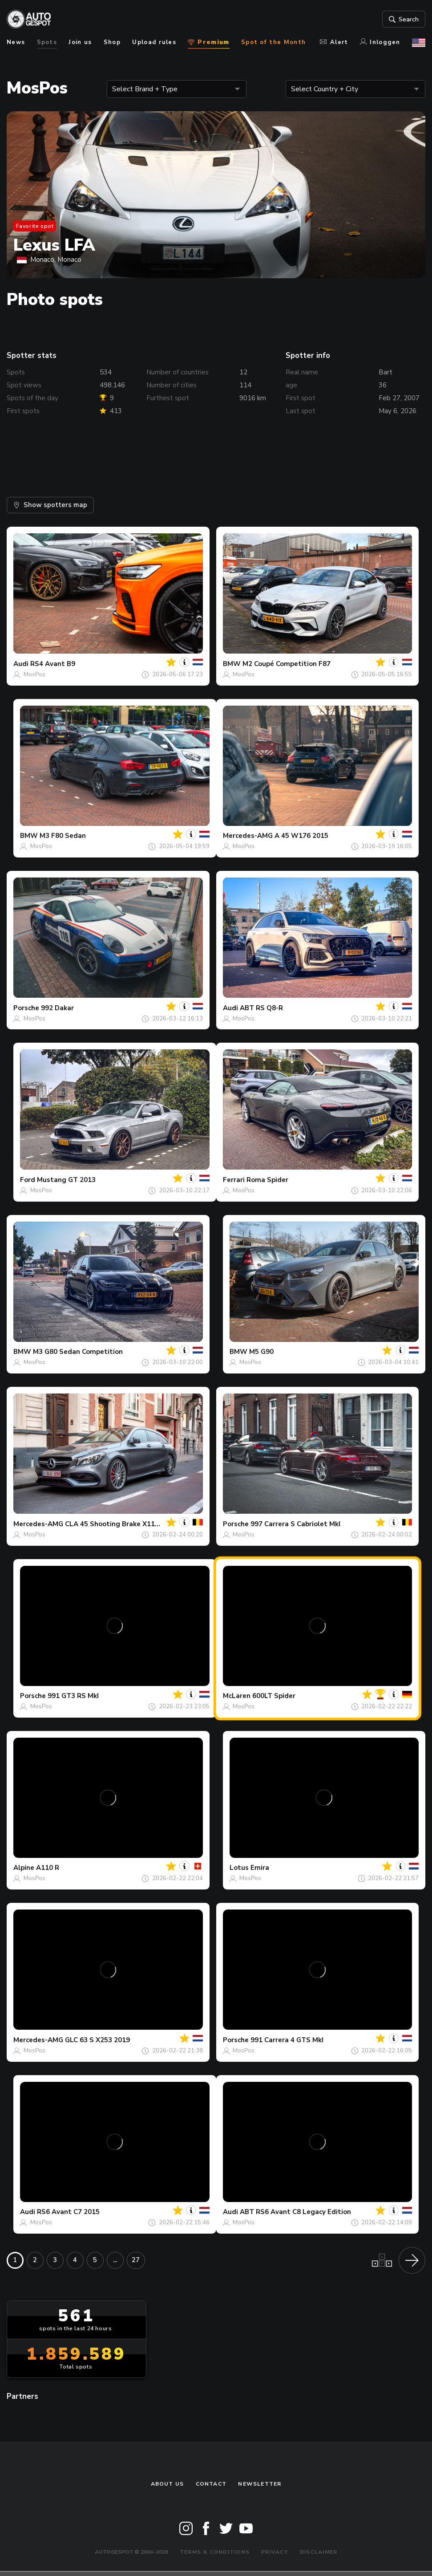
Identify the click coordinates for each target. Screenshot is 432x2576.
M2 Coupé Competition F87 (286, 663)
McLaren (236, 1695)
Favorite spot (35, 226)
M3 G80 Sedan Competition (78, 1351)
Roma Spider (267, 1179)
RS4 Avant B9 (52, 663)
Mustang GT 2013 (66, 1179)
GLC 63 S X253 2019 (97, 2040)
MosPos (34, 674)
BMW (232, 663)
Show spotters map (50, 504)
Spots (47, 42)
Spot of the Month (273, 42)
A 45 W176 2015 (301, 835)
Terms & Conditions (215, 2552)
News (16, 42)
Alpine (23, 1867)
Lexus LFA (54, 245)
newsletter (259, 2483)
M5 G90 (261, 1351)
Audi (20, 663)
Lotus (239, 1867)
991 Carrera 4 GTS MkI (286, 2040)
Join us (80, 42)
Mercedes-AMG (248, 835)
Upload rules (154, 42)
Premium (208, 42)
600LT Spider (273, 1695)
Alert (334, 42)
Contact (211, 2483)
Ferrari (234, 1179)
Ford (27, 1179)
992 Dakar (57, 1008)
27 (136, 2259)
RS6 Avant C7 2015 (68, 2211)
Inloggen (380, 42)
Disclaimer (318, 2552)
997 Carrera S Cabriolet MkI (295, 1524)
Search (403, 19)
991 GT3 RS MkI (73, 1695)
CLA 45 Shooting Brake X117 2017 (121, 1524)
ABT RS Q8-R (261, 1008)
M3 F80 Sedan (63, 835)
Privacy (274, 2552)
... (115, 2259)
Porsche (26, 1008)
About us (167, 2483)
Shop (112, 42)
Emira (259, 1867)
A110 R (47, 1867)
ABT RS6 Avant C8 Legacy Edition (295, 2211)
